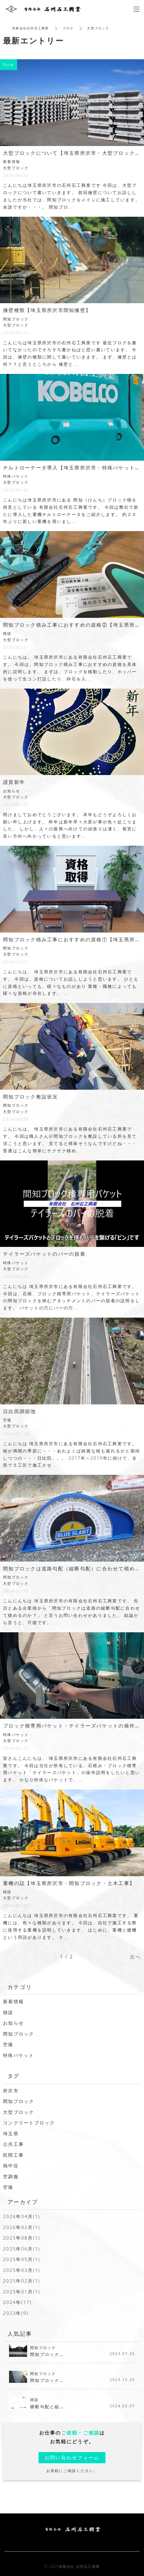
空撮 (8, 2044)
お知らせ (13, 2023)
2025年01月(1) (21, 2292)
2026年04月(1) (21, 2216)
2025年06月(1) (21, 2249)
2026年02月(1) (21, 2227)
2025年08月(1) (21, 2238)
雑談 (8, 2012)
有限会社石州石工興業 (30, 28)
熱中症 (11, 2165)
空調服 (11, 2176)
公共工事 (13, 2144)
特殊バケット (18, 2055)
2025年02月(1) (21, 2281)
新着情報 (13, 2001)
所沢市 (11, 2091)
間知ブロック (18, 2034)
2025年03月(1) (21, 2270)
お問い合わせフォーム (72, 2457)
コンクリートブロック (29, 2123)
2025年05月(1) (21, 2259)
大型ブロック (18, 2112)
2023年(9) (15, 2313)
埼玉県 (11, 2133)
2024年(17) (17, 2302)
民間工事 (13, 2155)
